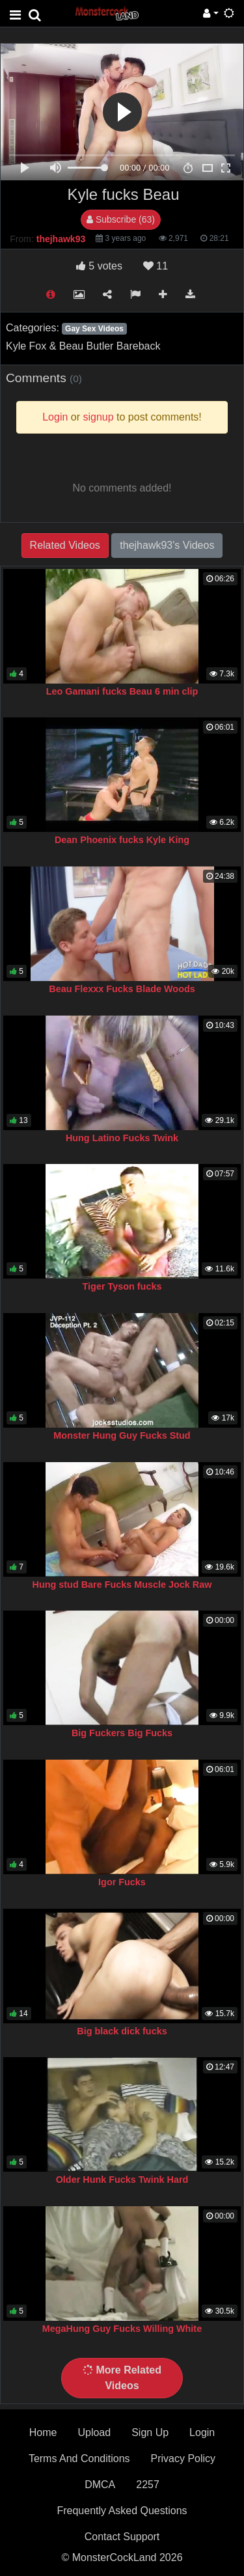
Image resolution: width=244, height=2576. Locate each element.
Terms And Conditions (79, 2458)
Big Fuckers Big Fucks (122, 1733)
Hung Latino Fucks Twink (122, 1138)
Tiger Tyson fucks (122, 1286)
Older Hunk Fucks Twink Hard (122, 2179)
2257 (147, 2484)
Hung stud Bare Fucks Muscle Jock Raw (122, 1584)
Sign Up (150, 2432)
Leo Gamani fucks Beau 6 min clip (122, 691)
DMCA (100, 2484)
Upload (94, 2432)
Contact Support (122, 2536)
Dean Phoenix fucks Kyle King (122, 840)
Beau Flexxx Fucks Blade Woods (122, 989)
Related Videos (65, 545)
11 (155, 265)
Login (202, 2432)
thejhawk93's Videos (167, 545)
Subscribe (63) (121, 219)
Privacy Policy (183, 2458)
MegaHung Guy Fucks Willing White (122, 2328)
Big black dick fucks (122, 2031)
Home (43, 2432)
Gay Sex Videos (94, 328)
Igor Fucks (122, 1882)
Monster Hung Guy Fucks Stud (121, 1435)
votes (99, 265)
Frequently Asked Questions (122, 2510)
